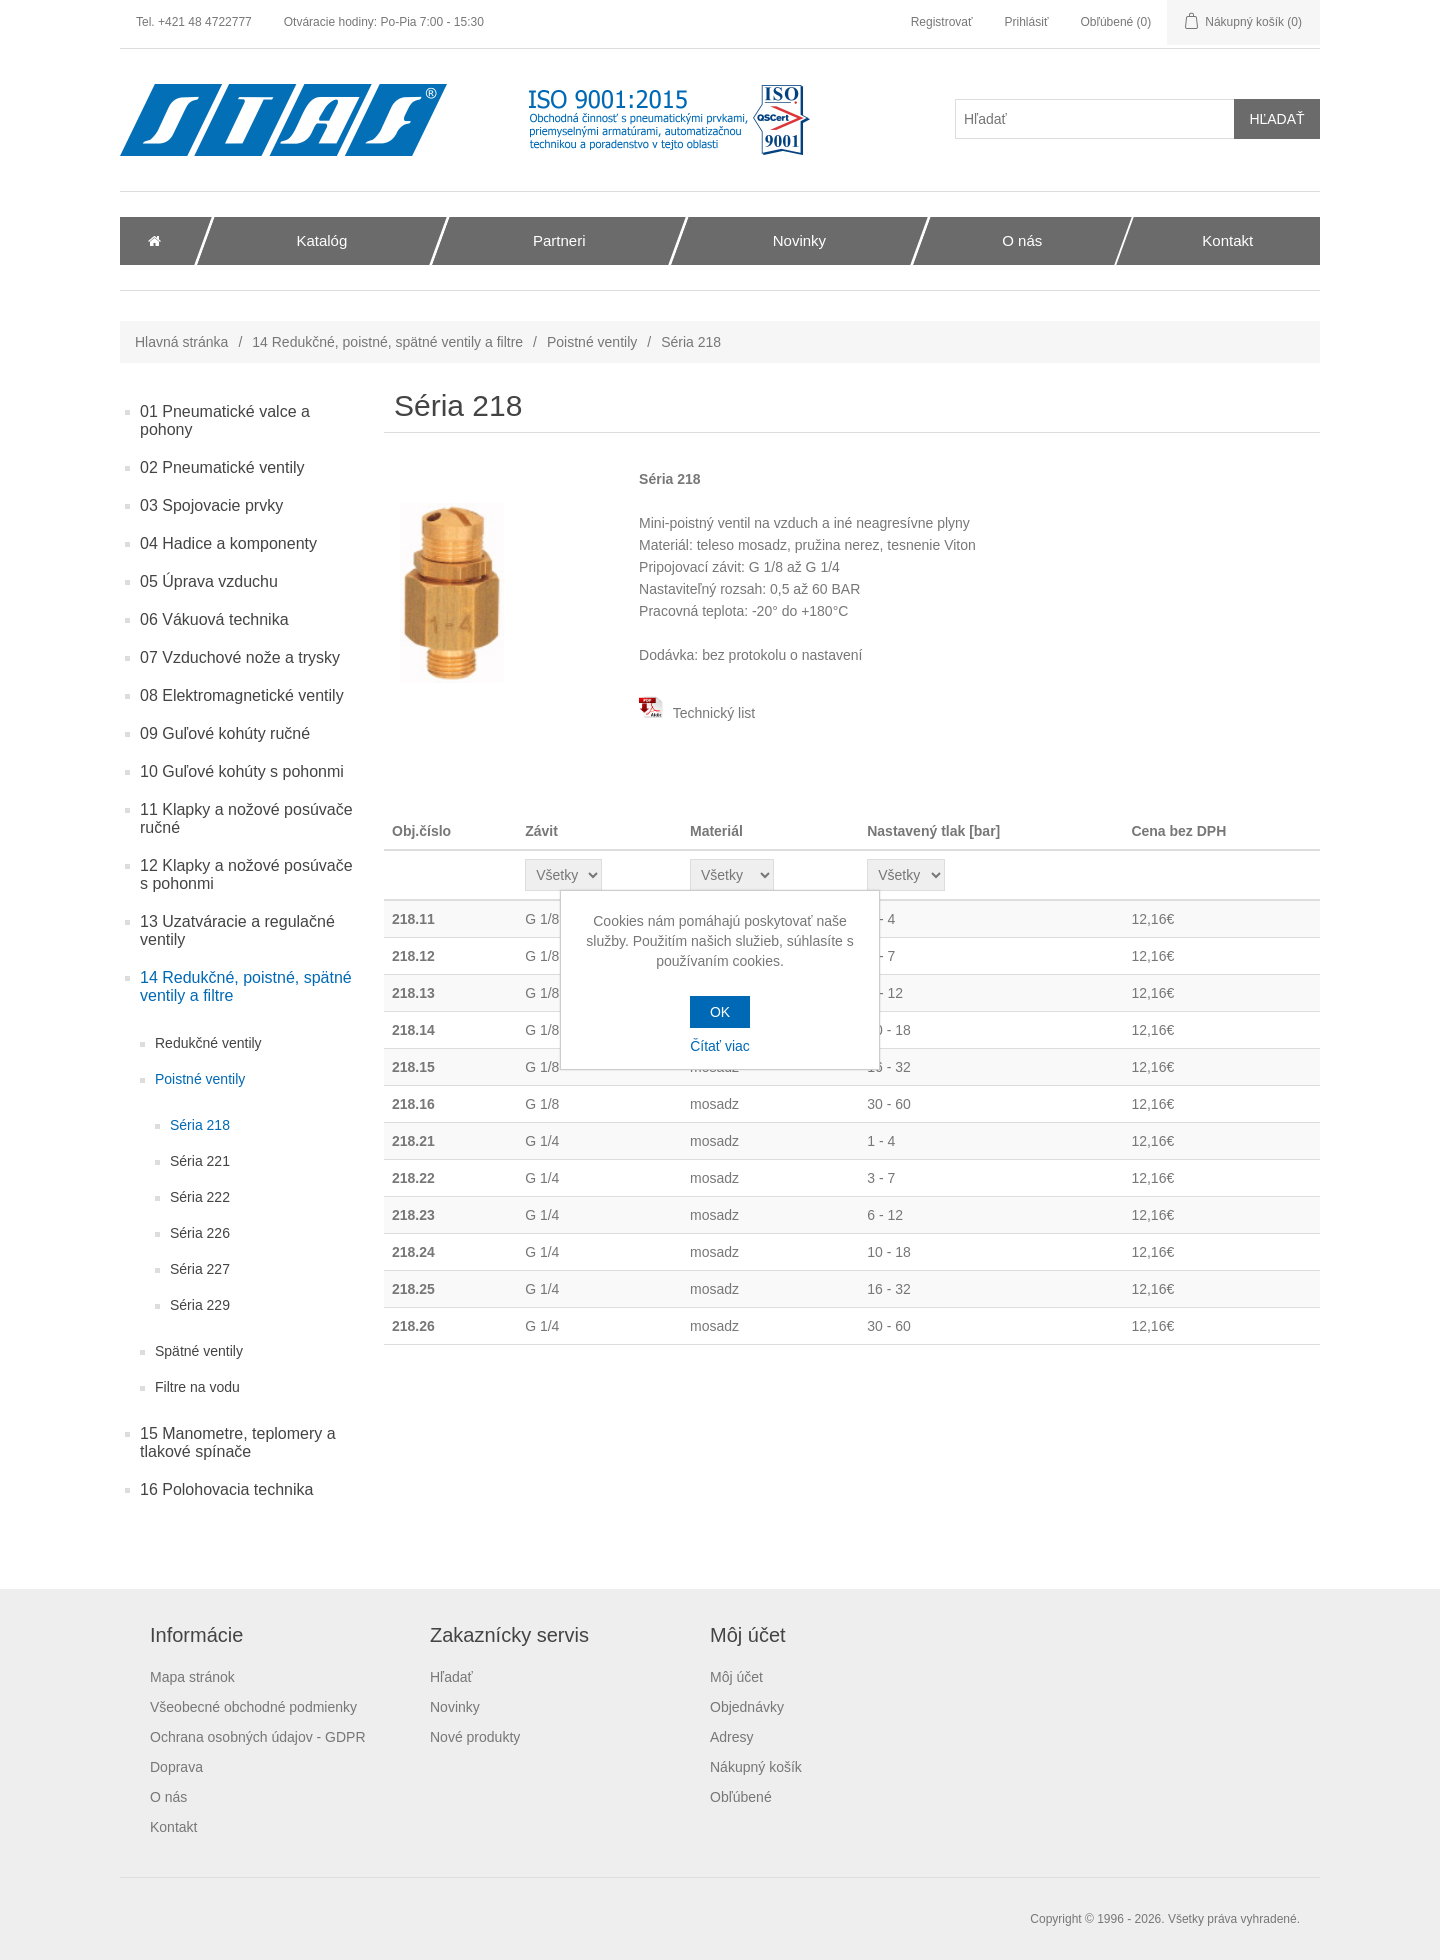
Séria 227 (200, 1269)
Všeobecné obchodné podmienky (253, 1707)
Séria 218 (200, 1125)
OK (720, 1012)
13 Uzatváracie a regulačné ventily (237, 930)
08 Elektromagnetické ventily (242, 695)
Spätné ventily (199, 1351)
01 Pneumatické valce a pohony (225, 420)
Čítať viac (720, 1046)
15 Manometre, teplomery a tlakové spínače (238, 1442)
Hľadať (451, 1677)
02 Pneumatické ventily (222, 467)
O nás (168, 1797)
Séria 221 (200, 1161)
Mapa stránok (192, 1677)
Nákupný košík (756, 1767)
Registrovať (942, 22)
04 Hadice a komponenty (228, 543)
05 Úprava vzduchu (209, 581)
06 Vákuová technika (214, 619)
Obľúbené (741, 1797)
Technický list (697, 713)
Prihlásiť (1027, 22)
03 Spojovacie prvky (211, 505)
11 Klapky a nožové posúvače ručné (246, 818)
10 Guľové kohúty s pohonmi (242, 771)
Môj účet (736, 1677)
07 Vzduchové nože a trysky (240, 657)
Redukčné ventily (208, 1043)
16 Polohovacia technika (226, 1489)
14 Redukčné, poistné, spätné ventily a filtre (387, 342)
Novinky (455, 1707)
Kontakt (173, 1827)
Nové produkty (475, 1737)
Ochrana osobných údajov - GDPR (258, 1737)
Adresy (732, 1737)
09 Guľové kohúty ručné (225, 733)
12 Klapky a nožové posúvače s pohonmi (246, 874)
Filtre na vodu (197, 1387)
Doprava (176, 1767)
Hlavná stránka (181, 342)
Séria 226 (200, 1233)
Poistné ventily (592, 342)
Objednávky (747, 1707)
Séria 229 (200, 1305)
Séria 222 (200, 1197)
